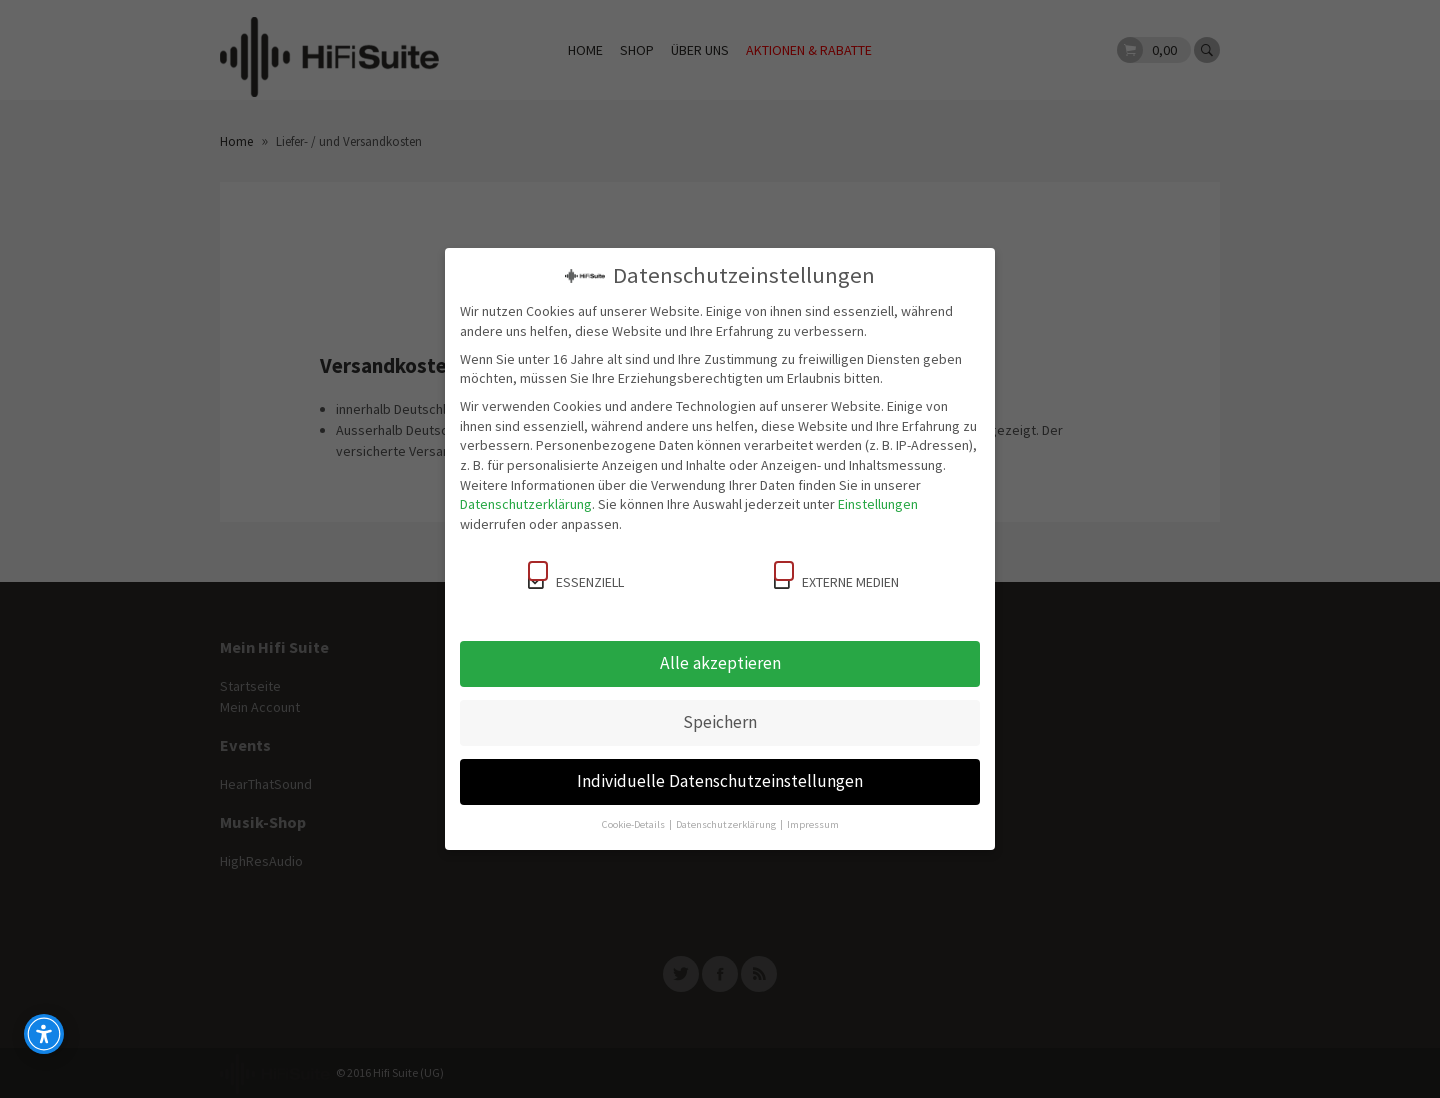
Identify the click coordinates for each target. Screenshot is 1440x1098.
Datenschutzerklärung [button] (727, 824)
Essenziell (576, 576)
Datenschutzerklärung (526, 504)
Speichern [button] (720, 722)
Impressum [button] (813, 824)
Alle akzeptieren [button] (720, 663)
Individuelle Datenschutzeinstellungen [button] (720, 781)
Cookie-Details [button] (634, 824)
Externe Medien (836, 576)
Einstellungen (878, 504)
